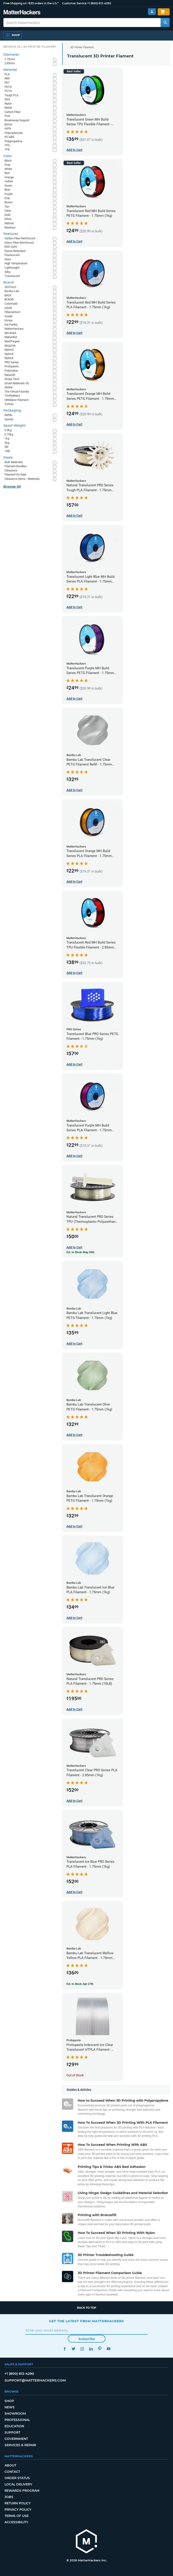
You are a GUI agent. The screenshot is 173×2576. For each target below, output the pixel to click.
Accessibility (16, 2522)
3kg (7, 442)
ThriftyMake (12, 395)
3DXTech (10, 287)
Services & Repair (20, 2445)
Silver (8, 219)
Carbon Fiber (12, 112)
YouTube (108, 2349)
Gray (7, 164)
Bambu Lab (12, 291)
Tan (7, 206)
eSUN (8, 308)
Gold (7, 215)
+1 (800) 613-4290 (99, 3)
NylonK (9, 354)
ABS (7, 78)
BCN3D (9, 299)
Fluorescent (12, 255)
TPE (7, 149)
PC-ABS (9, 137)
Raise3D (10, 375)
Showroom (15, 2413)
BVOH (8, 124)
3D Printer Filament (81, 47)
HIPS (8, 128)
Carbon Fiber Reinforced (20, 238)
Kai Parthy (11, 324)
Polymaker (11, 370)
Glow (8, 259)
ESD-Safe (11, 246)
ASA (7, 99)
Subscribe (86, 2339)
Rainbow (10, 227)
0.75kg (9, 434)
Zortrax (9, 404)
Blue (7, 189)
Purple (9, 194)
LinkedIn (91, 2349)
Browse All (12, 487)
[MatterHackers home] (86, 2542)
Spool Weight (14, 425)
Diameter (11, 55)
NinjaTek (10, 345)
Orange (9, 177)
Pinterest (100, 2349)
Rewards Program (22, 2491)
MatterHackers (14, 328)
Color (7, 156)
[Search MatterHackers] (165, 22)
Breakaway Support (17, 120)
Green (8, 185)
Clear (8, 210)
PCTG (8, 91)
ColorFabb (11, 303)
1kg (7, 438)
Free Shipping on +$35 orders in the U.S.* (31, 3)
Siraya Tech (12, 379)
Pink (7, 198)
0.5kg (8, 430)
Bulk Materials (14, 462)
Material (10, 70)
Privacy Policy (18, 2509)
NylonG (9, 349)
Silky (8, 272)
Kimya (8, 320)
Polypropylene (13, 141)
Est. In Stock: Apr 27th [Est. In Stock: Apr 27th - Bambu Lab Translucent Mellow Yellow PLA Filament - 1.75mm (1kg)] (79, 1984)
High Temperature (16, 263)
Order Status (17, 2478)
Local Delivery (18, 2484)
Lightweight (12, 267)
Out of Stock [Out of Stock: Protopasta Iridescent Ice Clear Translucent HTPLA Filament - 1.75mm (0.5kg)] (75, 2075)
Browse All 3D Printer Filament (29, 46)
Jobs (9, 2497)
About (10, 2465)
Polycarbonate (14, 133)
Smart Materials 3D (17, 383)
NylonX (9, 358)
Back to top (86, 2307)
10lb (7, 451)
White (8, 169)
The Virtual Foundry (17, 391)
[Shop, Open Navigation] (12, 35)
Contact (12, 2472)
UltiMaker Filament (16, 400)
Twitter (73, 2349)
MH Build (10, 333)
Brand (8, 282)
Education (14, 2426)
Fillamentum (12, 312)
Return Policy (18, 2503)
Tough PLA (11, 95)
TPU (7, 145)
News (10, 2407)
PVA (7, 116)
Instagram (82, 2349)
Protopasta (11, 366)
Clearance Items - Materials (22, 478)
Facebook (64, 2349)
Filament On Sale (15, 474)
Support (12, 2432)
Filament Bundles (16, 466)
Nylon (8, 103)
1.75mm (10, 59)
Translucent (12, 276)
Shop (9, 2401)
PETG (8, 87)
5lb (6, 446)
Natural (9, 223)
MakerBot (11, 337)
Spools (9, 419)
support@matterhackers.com (35, 2380)
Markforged (12, 341)
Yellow (9, 181)
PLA (7, 74)
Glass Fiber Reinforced (19, 242)
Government (16, 2439)
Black (8, 160)
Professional (17, 2420)
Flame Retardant (15, 251)
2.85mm (10, 63)
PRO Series (12, 362)
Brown (9, 202)
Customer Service (74, 3)
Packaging (12, 410)
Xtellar (9, 387)
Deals (8, 457)
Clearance (11, 470)
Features (10, 234)
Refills (8, 415)
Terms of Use (17, 2516)
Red (7, 173)
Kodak (9, 316)
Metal (8, 107)
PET (7, 82)
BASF (8, 295)
